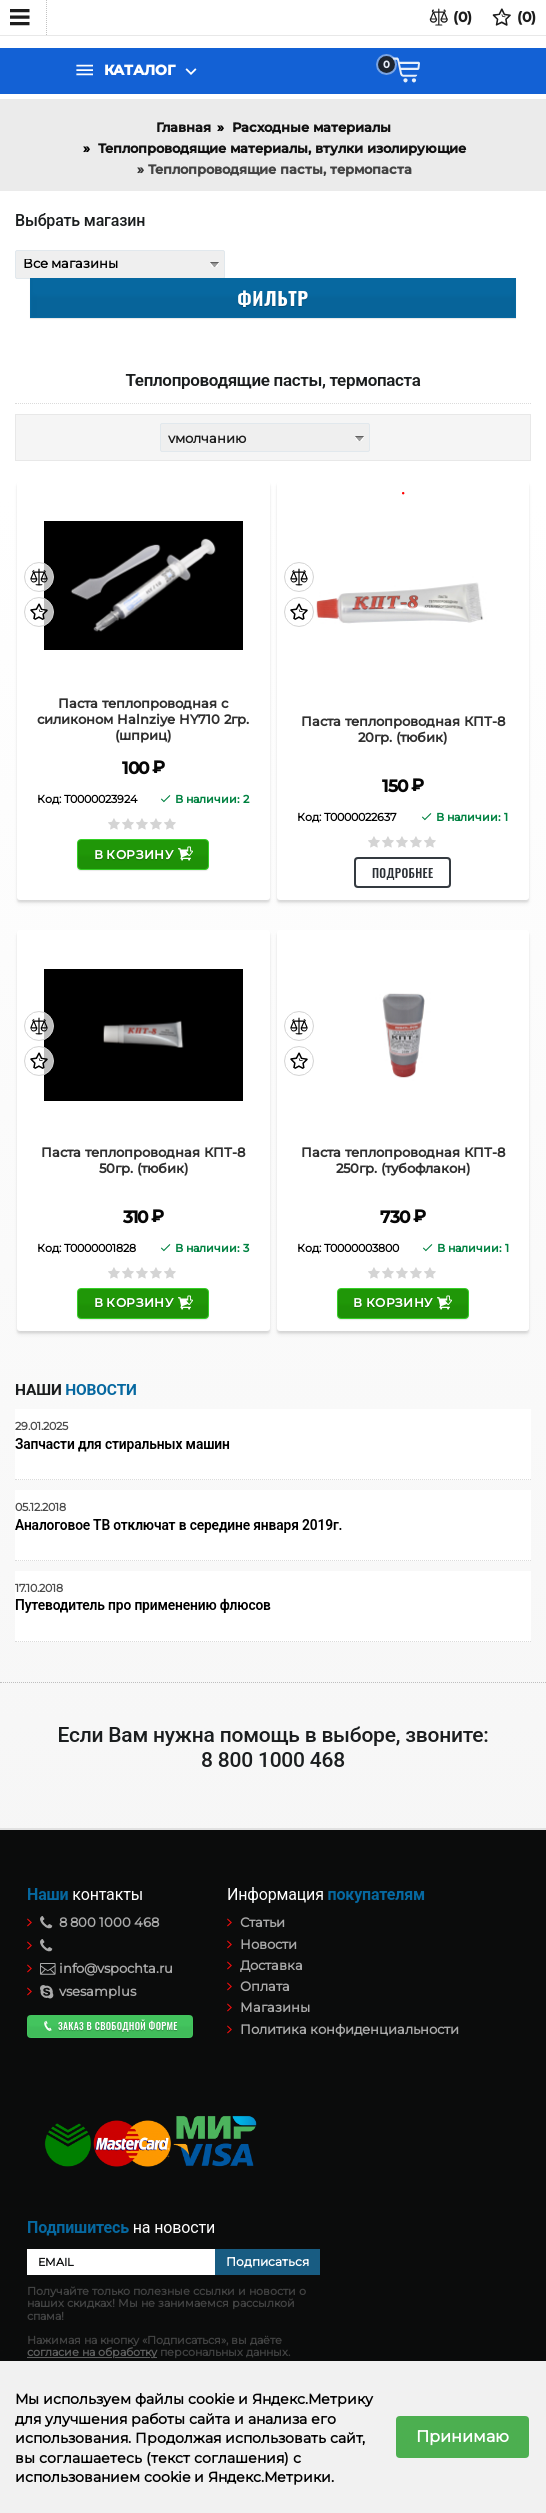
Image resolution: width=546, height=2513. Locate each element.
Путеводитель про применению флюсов (143, 1605)
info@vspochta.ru (106, 1968)
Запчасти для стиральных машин (122, 1444)
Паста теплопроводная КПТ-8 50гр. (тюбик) (143, 1160)
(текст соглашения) (217, 2458)
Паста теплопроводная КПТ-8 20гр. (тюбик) (403, 729)
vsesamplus (88, 1991)
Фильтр (272, 297)
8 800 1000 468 (99, 1922)
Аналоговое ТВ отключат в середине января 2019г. (178, 1525)
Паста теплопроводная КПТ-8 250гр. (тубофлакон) (403, 1160)
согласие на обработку (92, 2352)
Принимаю (462, 2436)
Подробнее (403, 872)
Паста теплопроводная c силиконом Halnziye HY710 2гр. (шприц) (143, 719)
